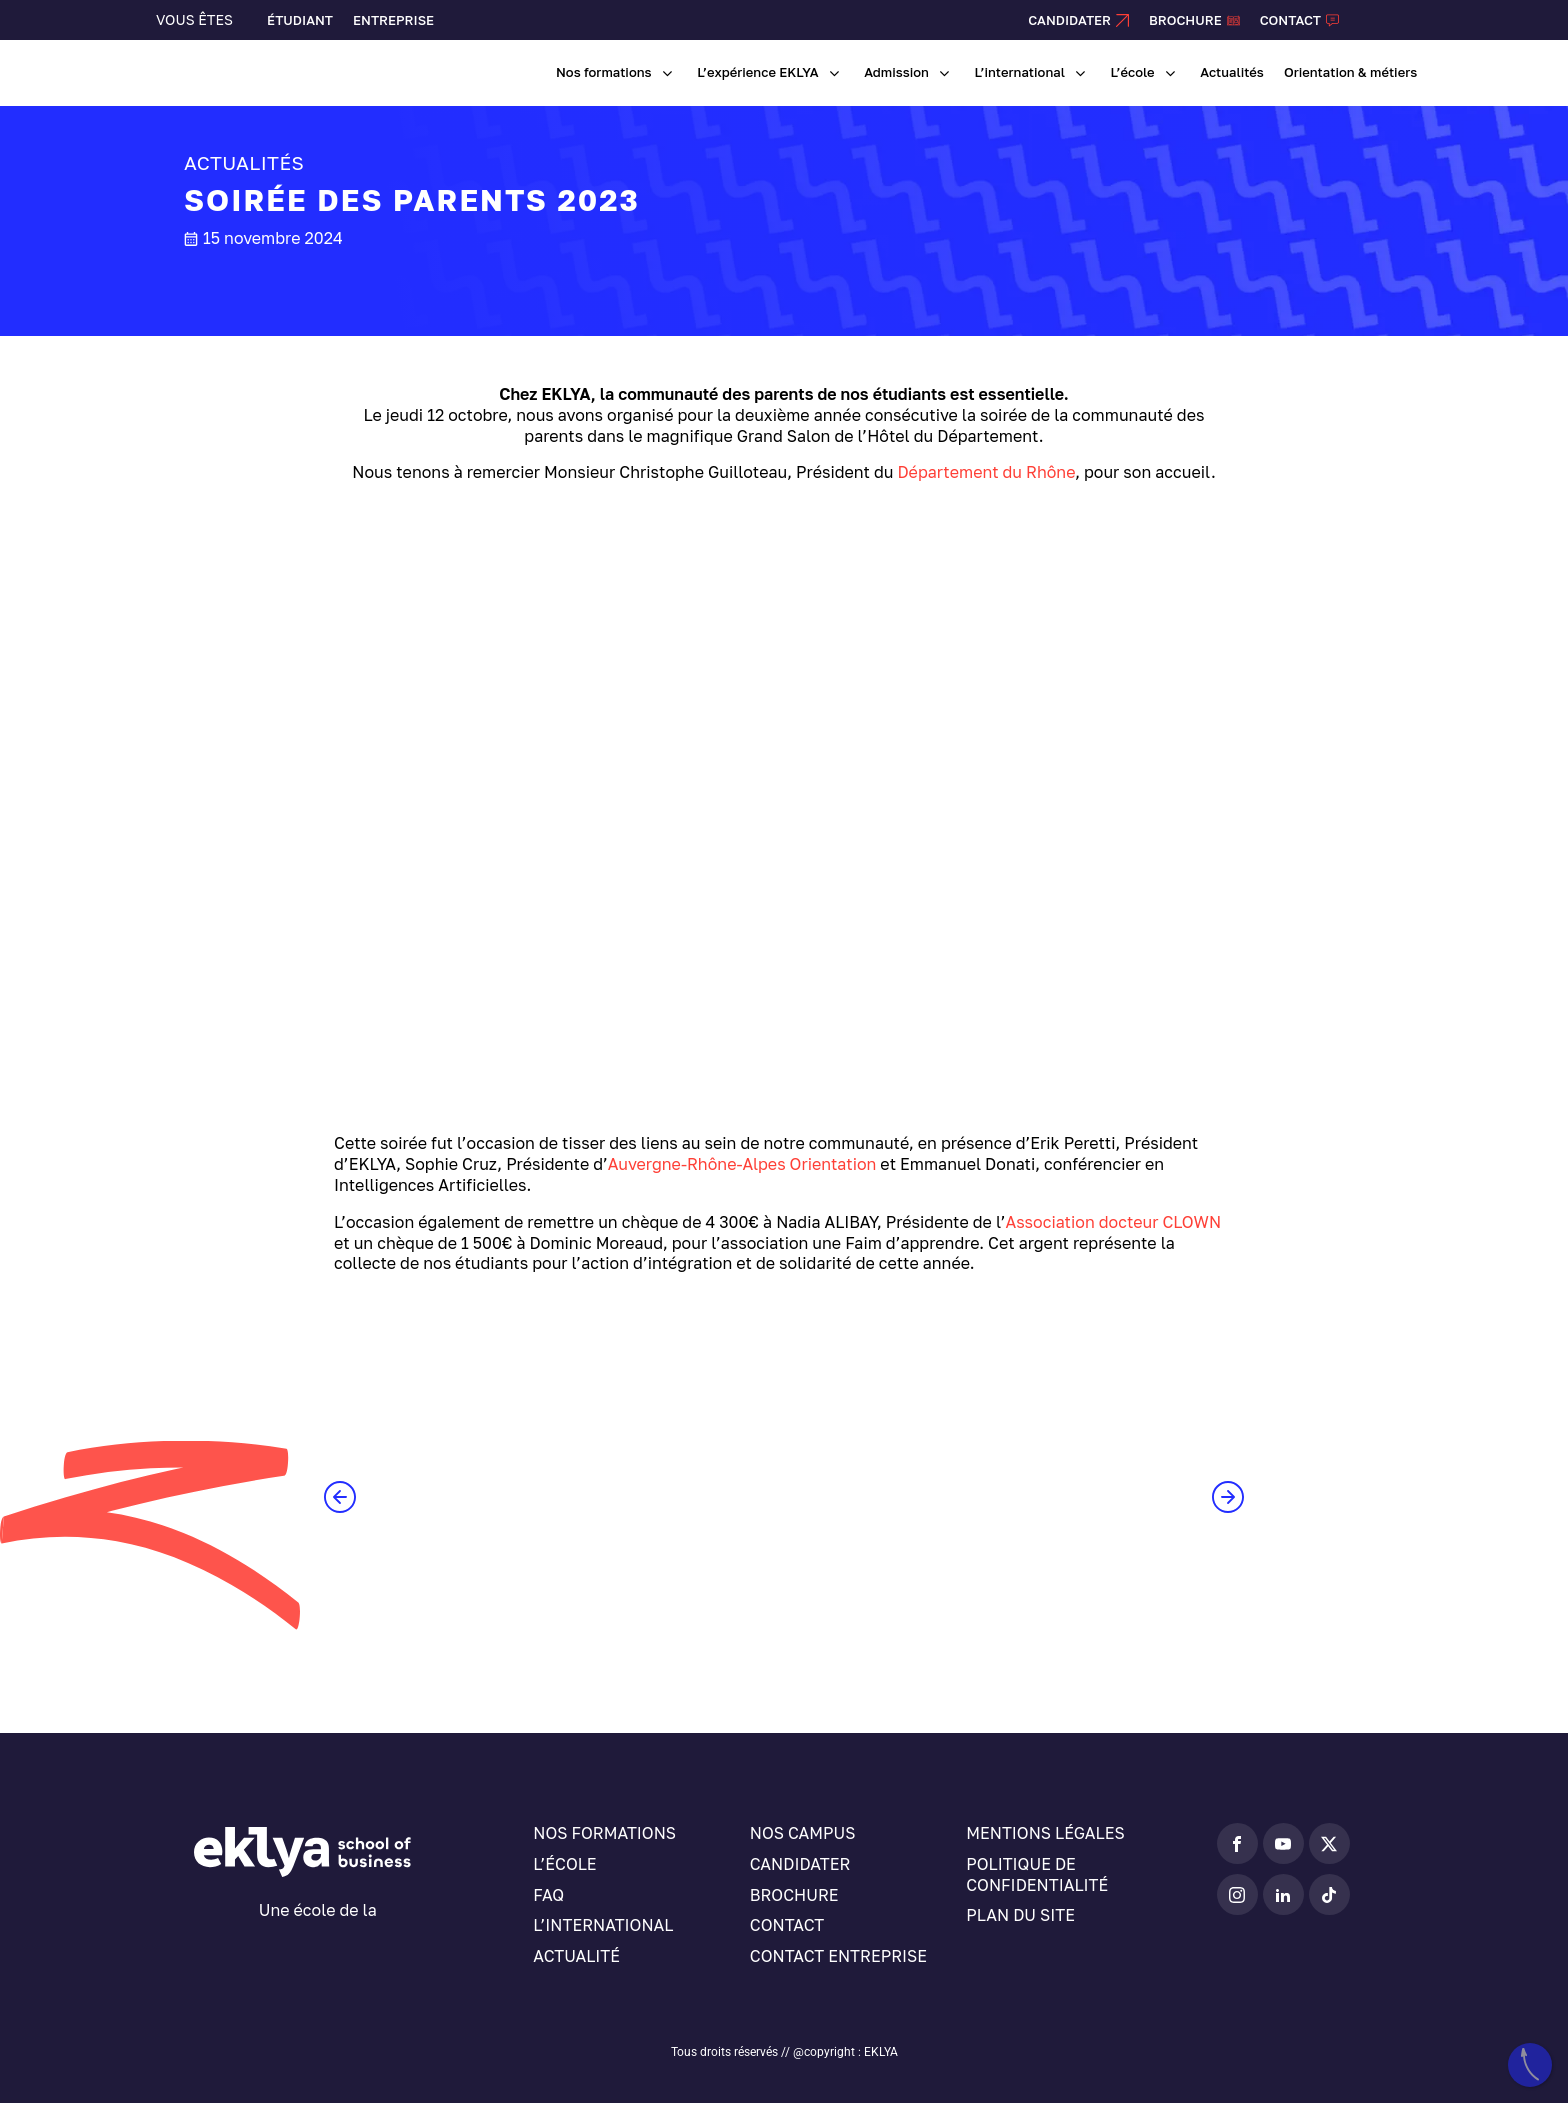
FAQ (548, 1895)
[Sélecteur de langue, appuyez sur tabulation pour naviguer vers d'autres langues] (1393, 20)
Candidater (800, 1864)
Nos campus (803, 1833)
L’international (603, 1925)
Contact (787, 1925)
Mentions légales (1045, 1833)
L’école (564, 1864)
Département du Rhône (986, 472)
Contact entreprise (838, 1956)
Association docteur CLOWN (1114, 1222)
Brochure (794, 1895)
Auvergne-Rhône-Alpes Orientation (742, 1164)
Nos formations (604, 1833)
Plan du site (1020, 1915)
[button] (340, 1497)
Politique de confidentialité (1037, 1874)
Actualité (576, 1956)
